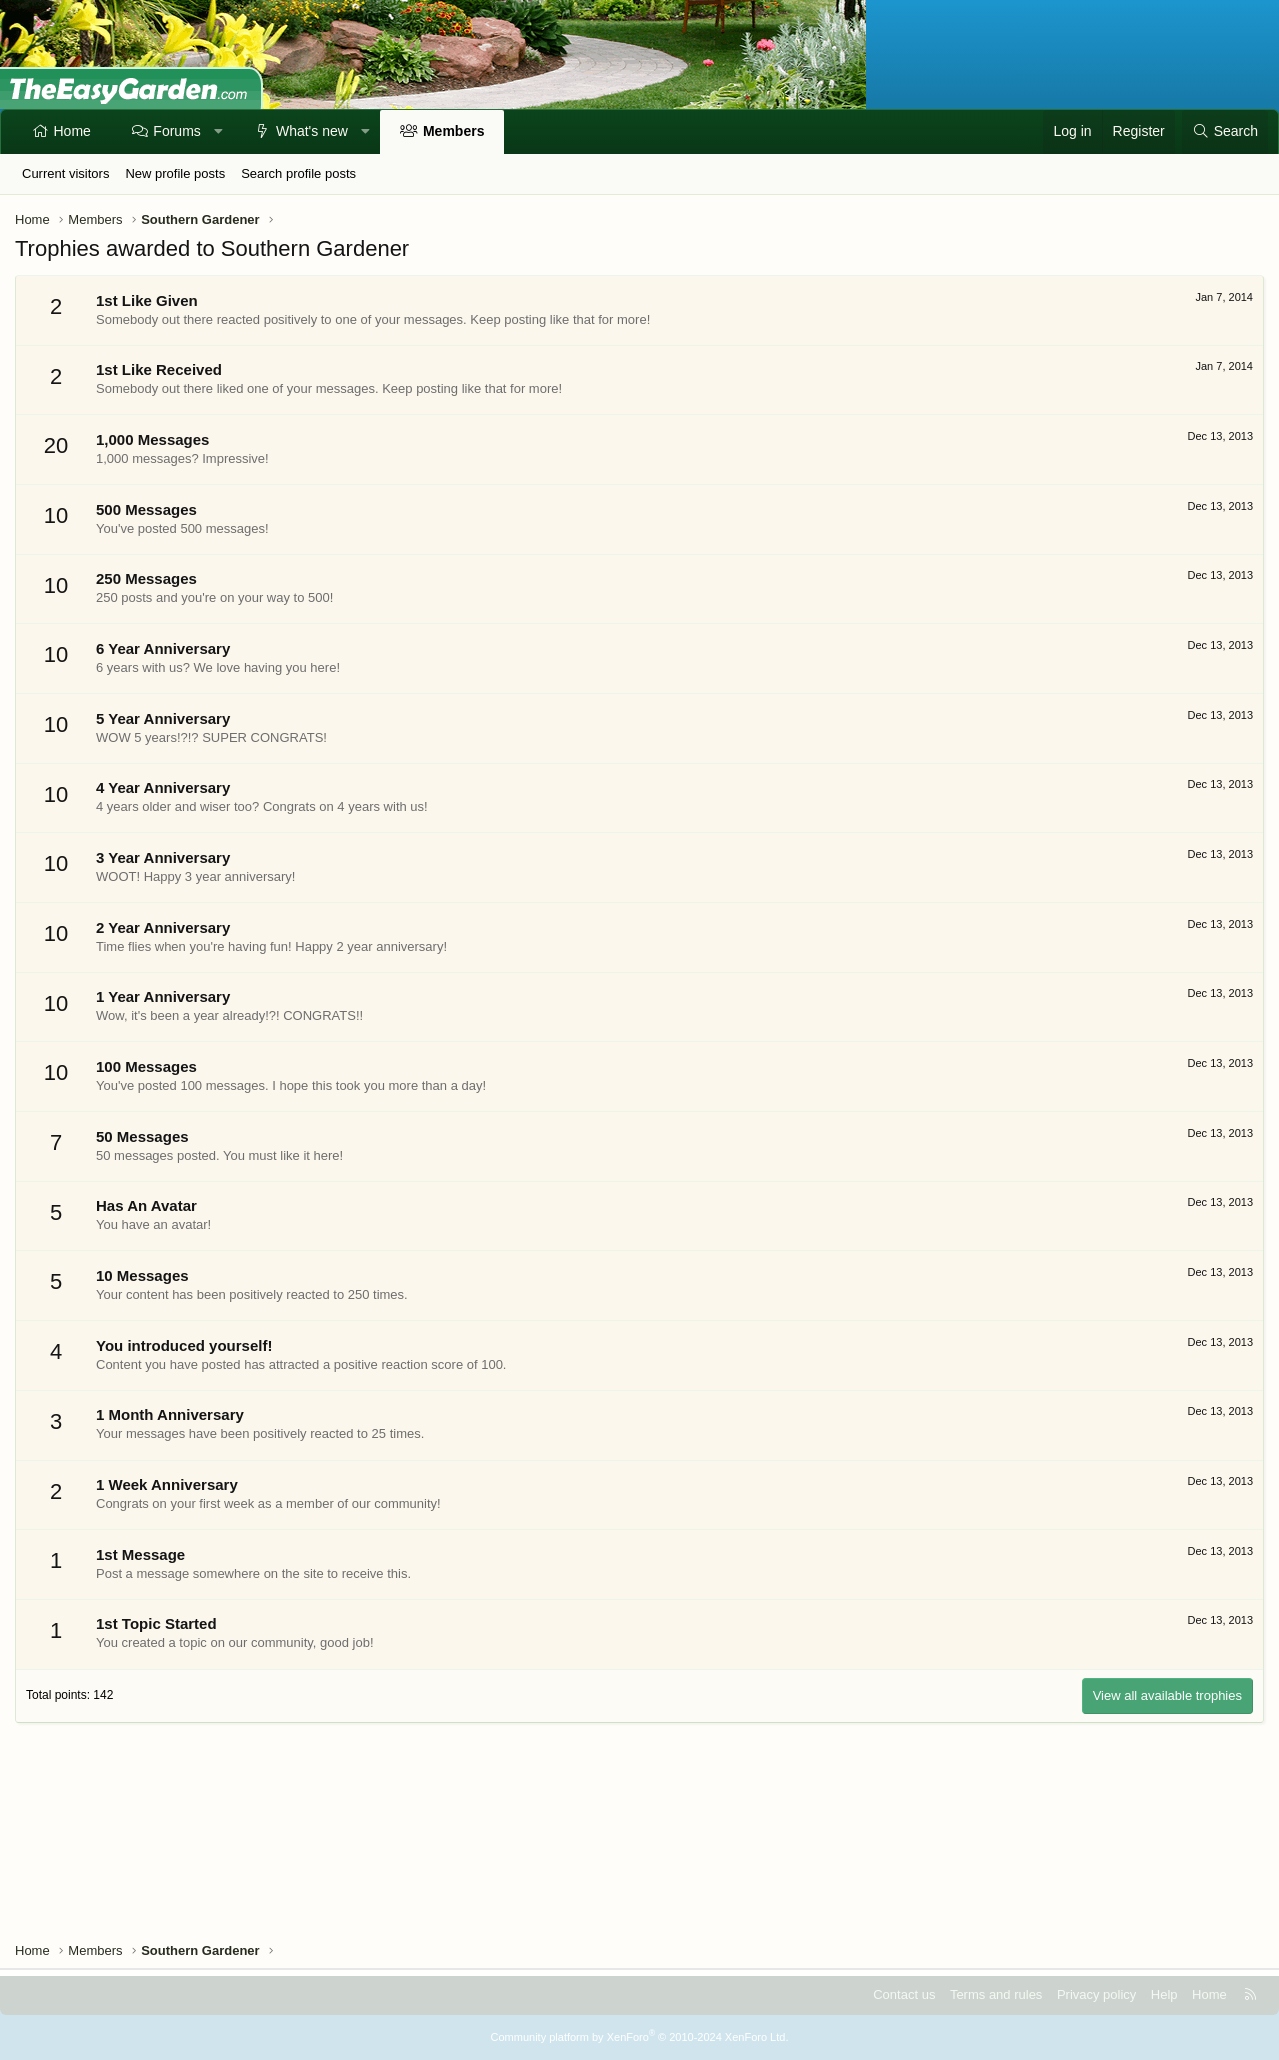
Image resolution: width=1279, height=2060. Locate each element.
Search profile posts (298, 173)
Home (72, 131)
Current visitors (65, 173)
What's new (312, 131)
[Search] (1225, 132)
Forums (176, 131)
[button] (218, 132)
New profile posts (175, 173)
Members (453, 131)
